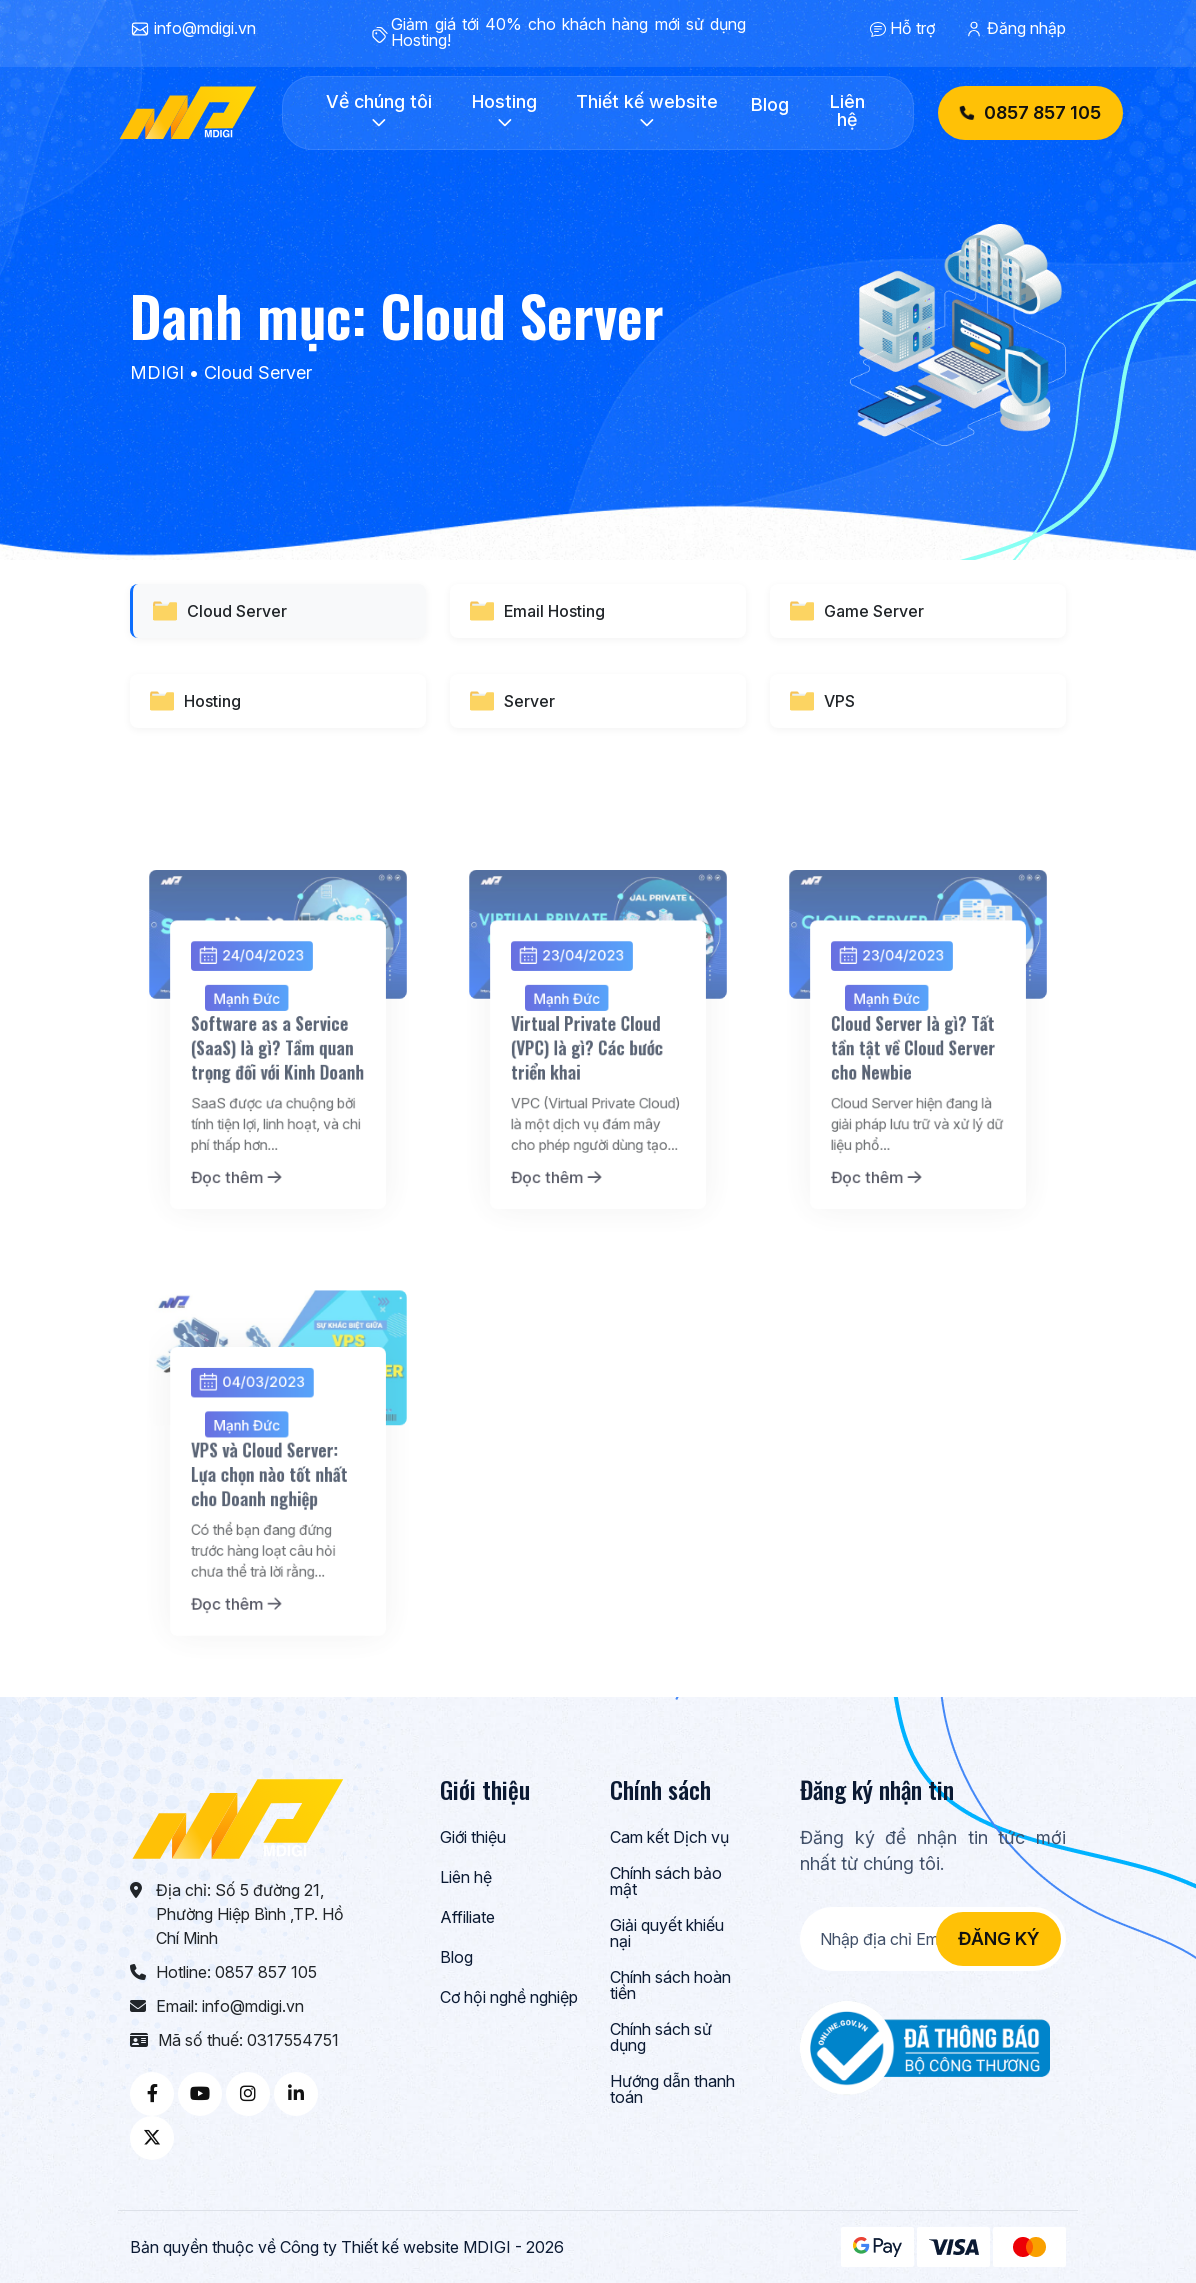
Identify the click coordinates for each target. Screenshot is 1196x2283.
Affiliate (467, 1918)
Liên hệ (847, 111)
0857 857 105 (1030, 112)
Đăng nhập (1026, 28)
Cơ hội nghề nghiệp (509, 1998)
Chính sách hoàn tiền (670, 1986)
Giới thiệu (473, 1838)
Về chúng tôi (379, 111)
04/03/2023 (259, 1461)
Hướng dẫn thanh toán (672, 2090)
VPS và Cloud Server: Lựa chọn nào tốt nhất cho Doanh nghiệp (271, 1527)
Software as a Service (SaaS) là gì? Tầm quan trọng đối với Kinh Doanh (277, 1102)
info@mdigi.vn (205, 28)
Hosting (504, 111)
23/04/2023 (578, 1035)
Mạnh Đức (255, 1066)
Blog (770, 105)
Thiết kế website (647, 111)
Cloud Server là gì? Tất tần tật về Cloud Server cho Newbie (914, 1102)
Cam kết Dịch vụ (669, 1838)
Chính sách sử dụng (661, 2038)
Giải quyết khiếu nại (667, 1934)
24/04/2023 (258, 1035)
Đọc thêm (247, 1196)
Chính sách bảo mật (666, 1882)
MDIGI (157, 372)
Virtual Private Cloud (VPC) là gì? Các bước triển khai (590, 1102)
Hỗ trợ (912, 28)
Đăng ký (998, 1938)
